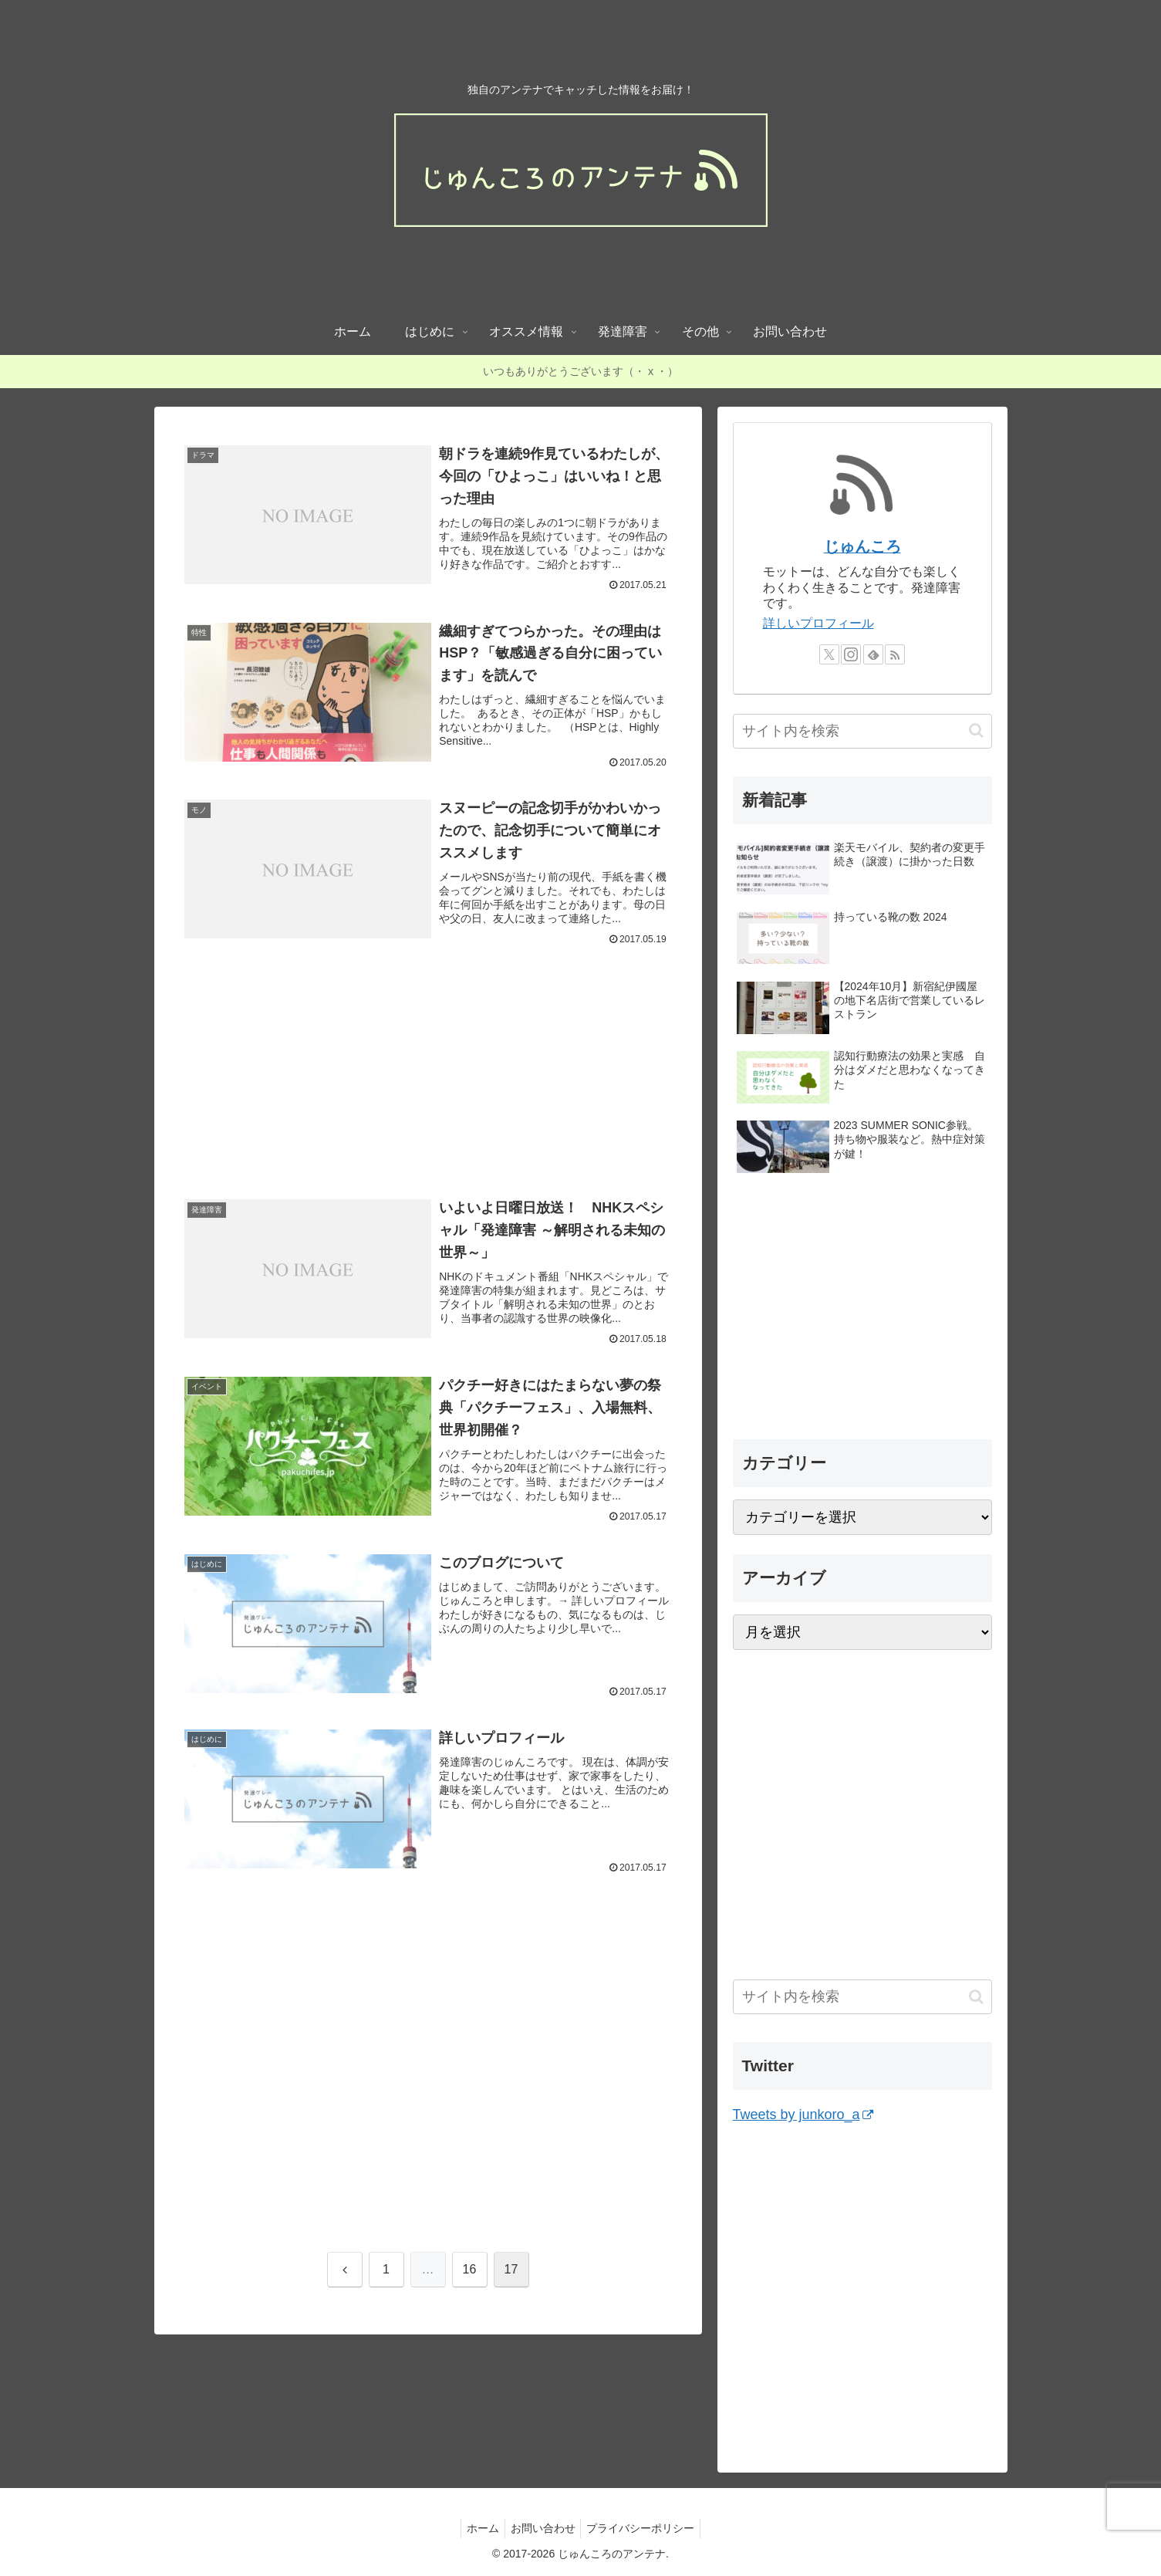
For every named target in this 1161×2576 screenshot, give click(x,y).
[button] (976, 730)
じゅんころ (862, 546)
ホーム (478, 2528)
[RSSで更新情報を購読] (895, 654)
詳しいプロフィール (818, 623)
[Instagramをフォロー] (851, 654)
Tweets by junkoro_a (803, 2114)
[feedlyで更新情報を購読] (873, 654)
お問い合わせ (543, 2528)
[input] (862, 731)
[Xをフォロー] (829, 654)
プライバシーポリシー (646, 2528)
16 (470, 2283)
